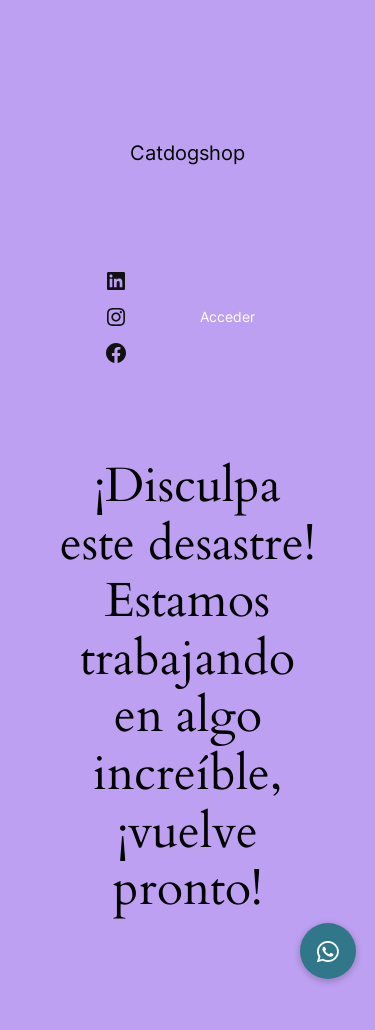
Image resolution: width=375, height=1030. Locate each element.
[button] (328, 951)
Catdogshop (187, 153)
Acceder (227, 316)
